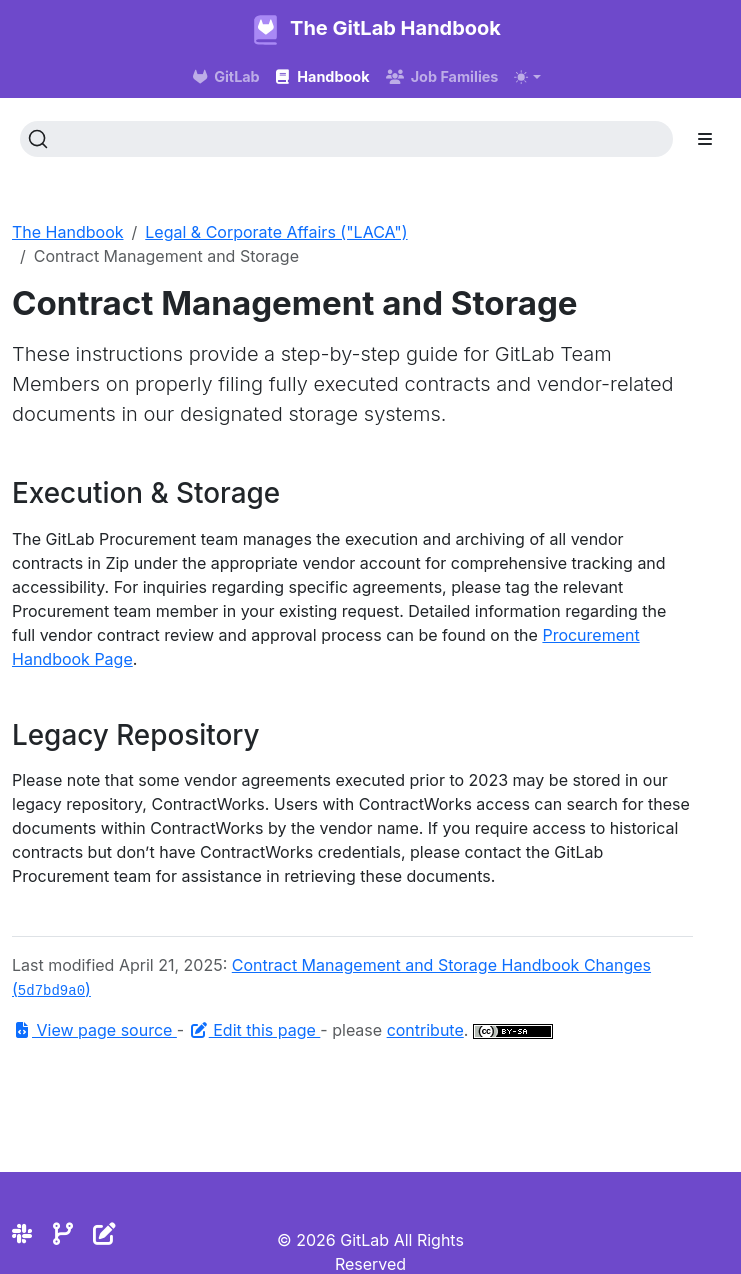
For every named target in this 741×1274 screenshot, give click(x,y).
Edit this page (255, 1030)
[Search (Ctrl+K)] (346, 139)
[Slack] (22, 1233)
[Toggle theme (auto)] (527, 77)
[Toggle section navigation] (705, 139)
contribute (425, 1030)
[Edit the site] (104, 1233)
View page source (94, 1030)
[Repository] (63, 1233)
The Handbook (68, 232)
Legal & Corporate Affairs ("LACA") (276, 232)
